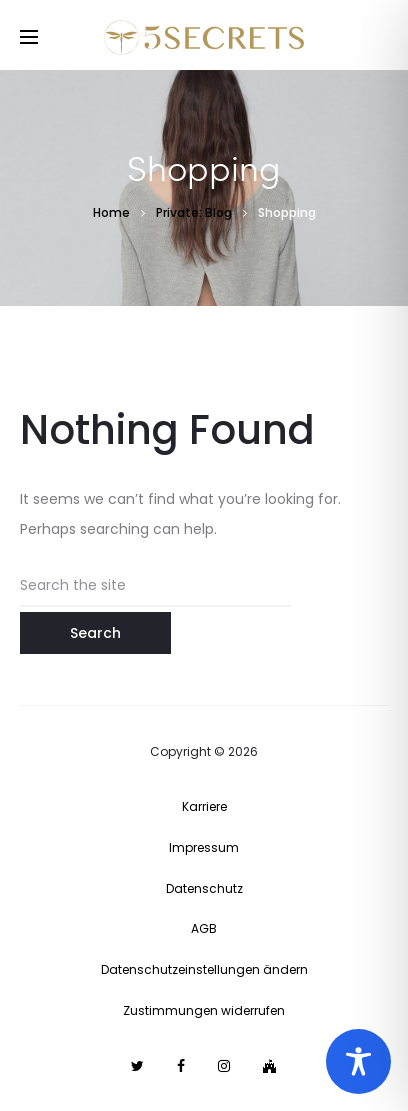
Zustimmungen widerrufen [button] (204, 1010)
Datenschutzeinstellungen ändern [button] (204, 969)
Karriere (204, 806)
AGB (204, 928)
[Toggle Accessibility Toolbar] (358, 1061)
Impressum (204, 847)
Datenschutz (204, 888)
